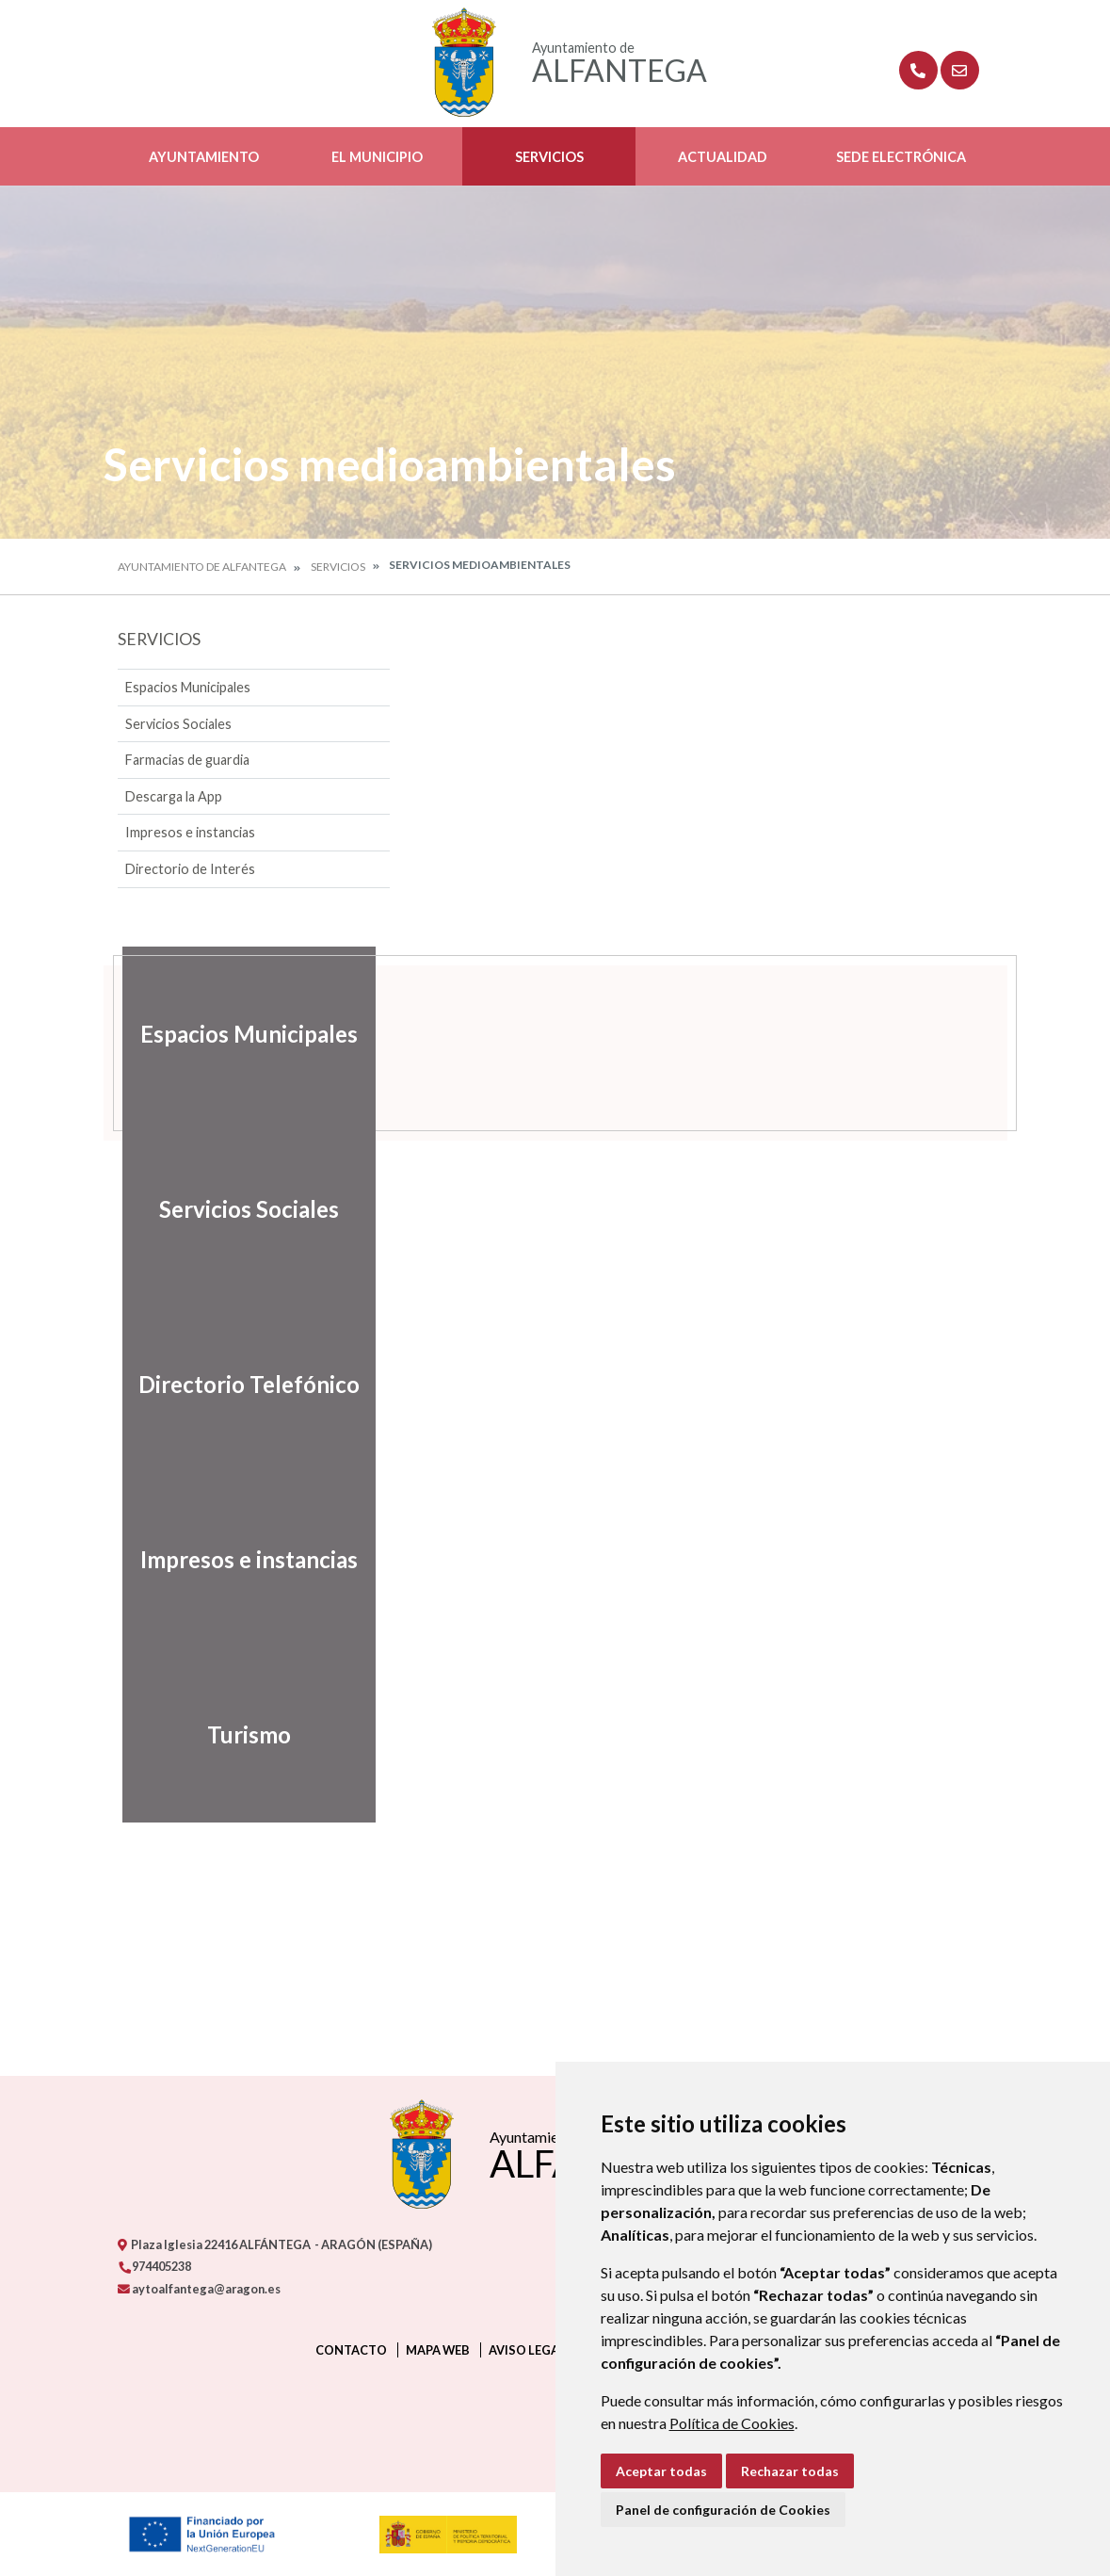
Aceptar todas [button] (661, 2471)
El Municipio (377, 157)
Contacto (351, 2349)
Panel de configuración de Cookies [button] (723, 2510)
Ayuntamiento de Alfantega (202, 566)
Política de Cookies (732, 2423)
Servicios (549, 157)
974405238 (154, 2266)
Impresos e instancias (190, 832)
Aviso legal (527, 2349)
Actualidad (722, 157)
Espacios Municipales (187, 687)
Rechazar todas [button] (790, 2471)
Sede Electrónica (901, 157)
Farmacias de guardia (187, 760)
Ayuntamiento (204, 157)
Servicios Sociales (178, 724)
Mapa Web (438, 2349)
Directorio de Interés (190, 869)
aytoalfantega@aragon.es (199, 2288)
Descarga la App (173, 796)
